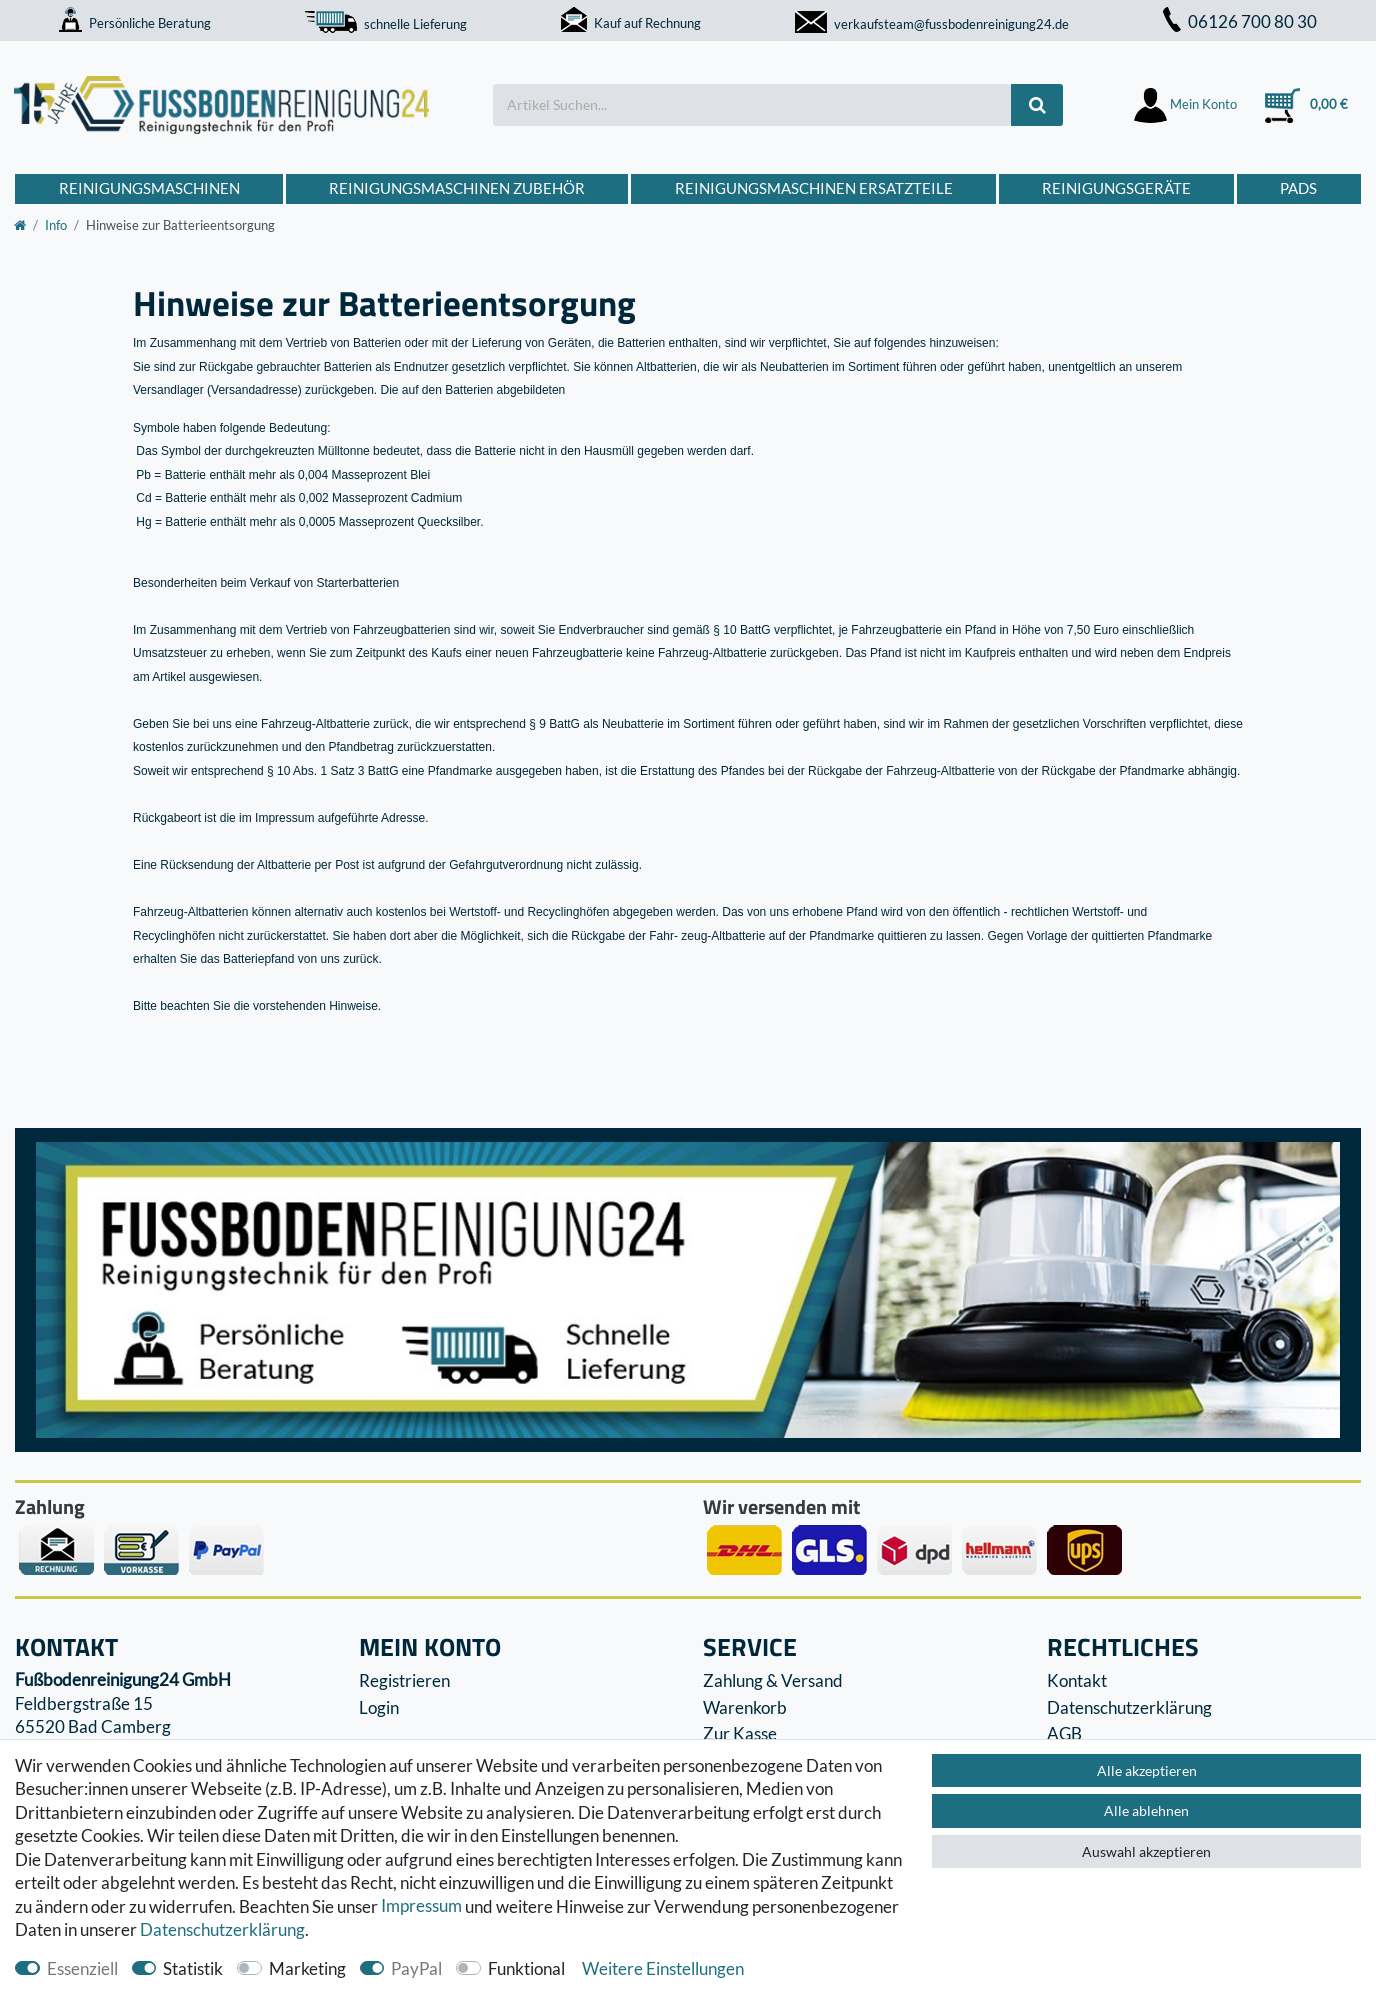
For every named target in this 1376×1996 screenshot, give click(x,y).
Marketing (307, 1968)
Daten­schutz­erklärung (222, 1929)
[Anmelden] (1186, 104)
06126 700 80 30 (1240, 21)
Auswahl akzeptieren (1146, 1851)
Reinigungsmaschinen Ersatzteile (814, 188)
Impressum (421, 1906)
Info (56, 225)
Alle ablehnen (1146, 1810)
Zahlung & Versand (773, 1680)
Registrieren (404, 1680)
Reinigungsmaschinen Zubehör (457, 188)
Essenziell (82, 1968)
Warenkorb (745, 1707)
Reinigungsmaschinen (149, 188)
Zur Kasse (740, 1733)
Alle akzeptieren (1147, 1770)
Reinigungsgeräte (1116, 188)
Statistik (193, 1968)
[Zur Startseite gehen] (20, 225)
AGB (1064, 1733)
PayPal (416, 1968)
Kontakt (1077, 1680)
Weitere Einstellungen (663, 1968)
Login (379, 1707)
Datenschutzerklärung (1129, 1707)
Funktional (526, 1968)
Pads (1298, 188)
